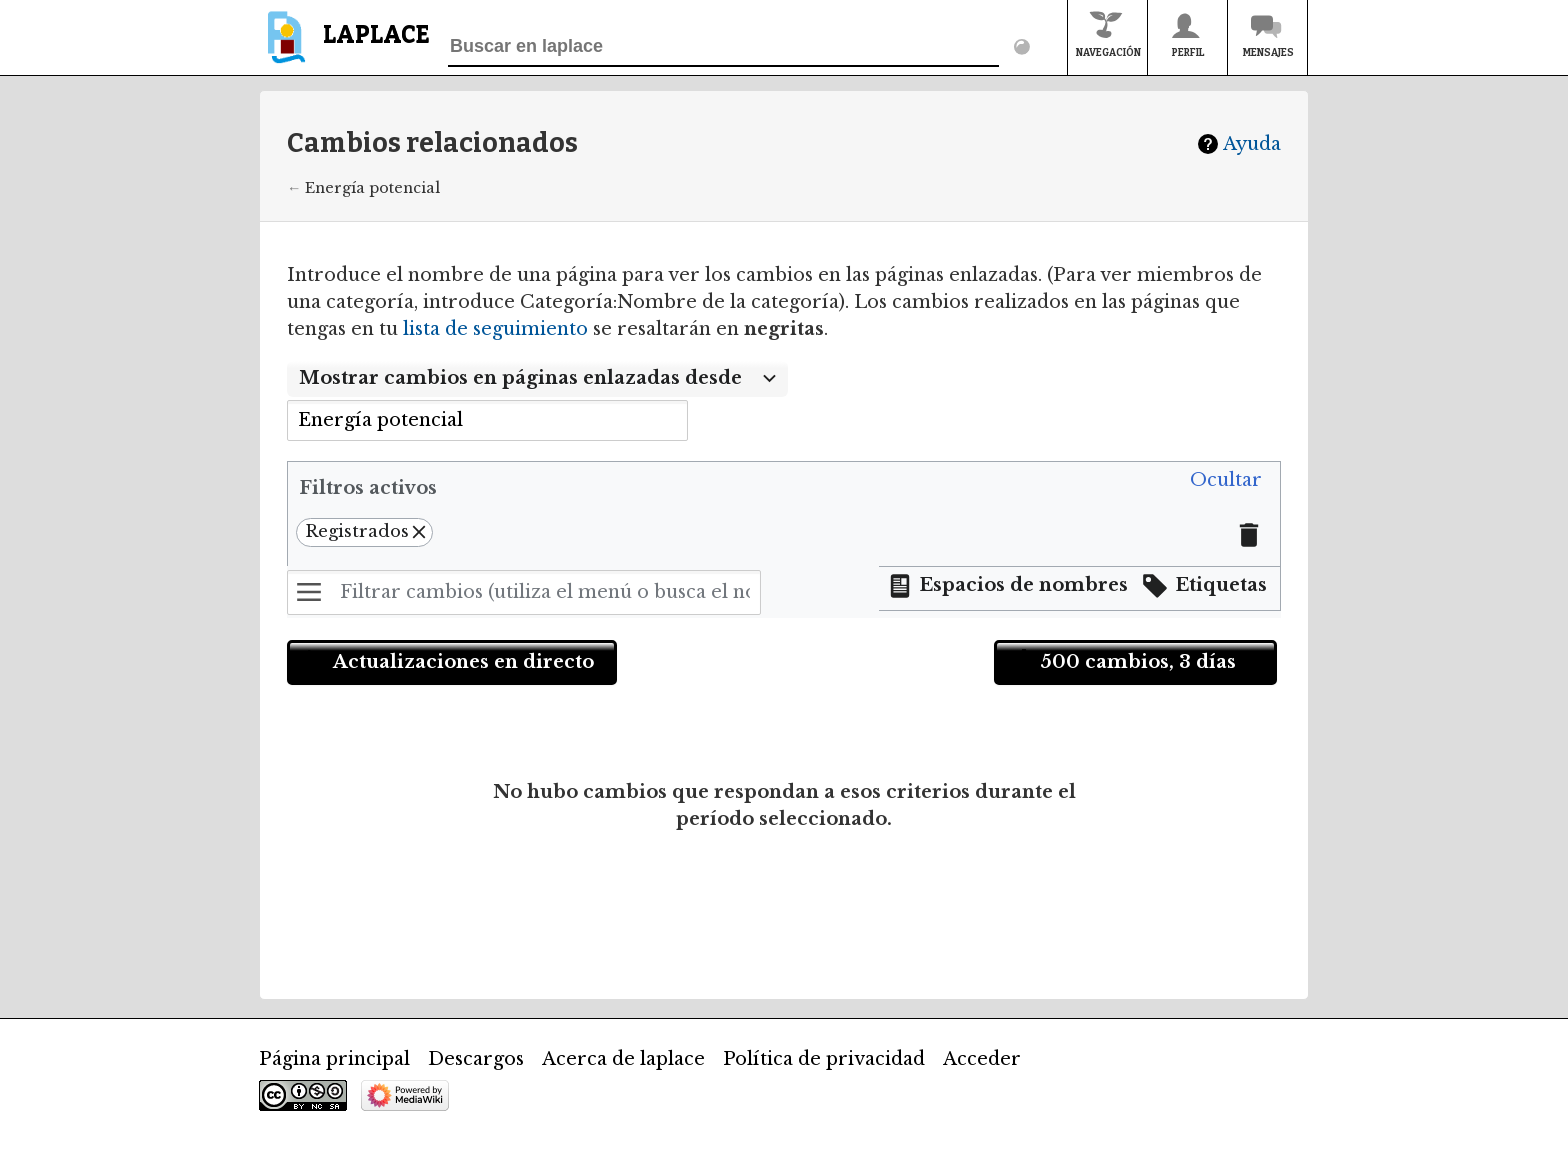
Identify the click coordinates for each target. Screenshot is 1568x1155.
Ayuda (1252, 144)
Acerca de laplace (623, 1059)
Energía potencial (372, 188)
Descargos (476, 1059)
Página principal (334, 1059)
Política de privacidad (824, 1059)
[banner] (344, 46)
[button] (1226, 481)
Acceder (982, 1059)
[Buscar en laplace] (723, 47)
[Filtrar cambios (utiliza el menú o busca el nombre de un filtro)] (524, 592)
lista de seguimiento (495, 329)
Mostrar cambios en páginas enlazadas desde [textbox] (520, 378)
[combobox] (537, 379)
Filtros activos (368, 488)
